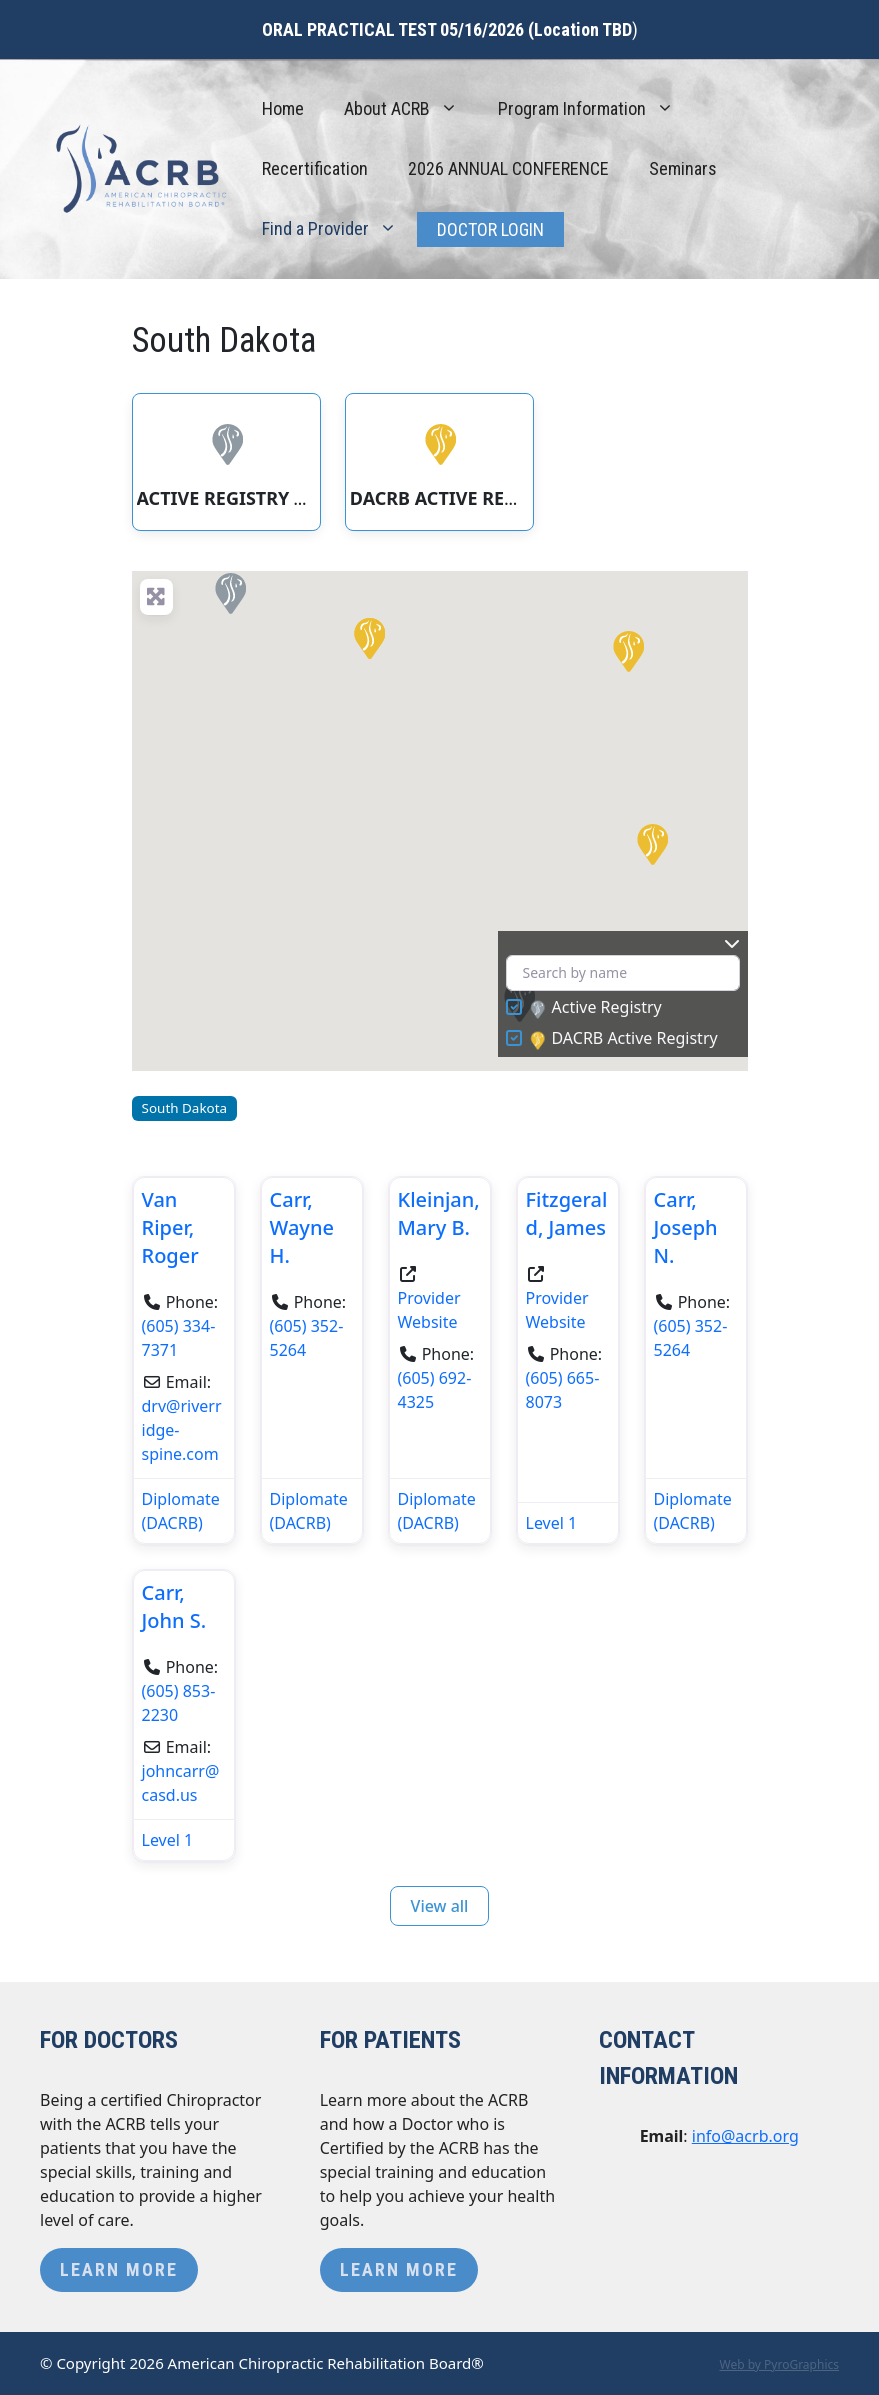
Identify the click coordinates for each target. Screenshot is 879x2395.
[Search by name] (623, 973)
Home (283, 108)
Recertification (315, 168)
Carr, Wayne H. (302, 1227)
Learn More (119, 2269)
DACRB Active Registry (624, 1039)
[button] (229, 592)
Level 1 (552, 1523)
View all (440, 1906)
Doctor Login (490, 229)
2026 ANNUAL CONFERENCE (508, 168)
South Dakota (185, 1108)
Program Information (596, 109)
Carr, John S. (174, 1606)
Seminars (683, 168)
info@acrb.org (745, 2136)
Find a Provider (339, 229)
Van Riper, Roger (170, 1227)
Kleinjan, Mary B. (439, 1213)
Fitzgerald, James (567, 1213)
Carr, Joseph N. (686, 1227)
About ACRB (411, 109)
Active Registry (596, 1008)
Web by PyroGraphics (779, 2364)
